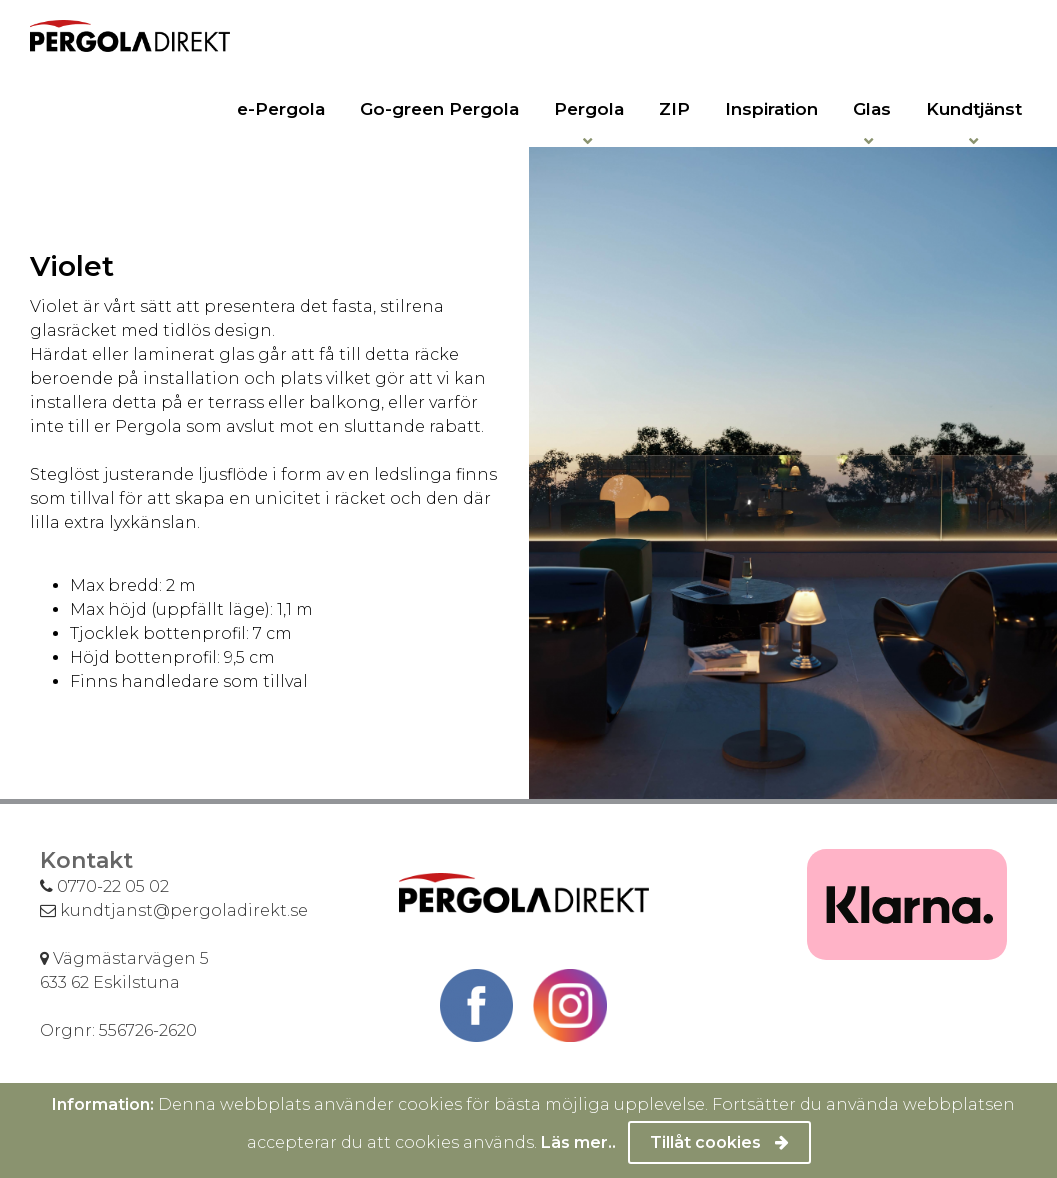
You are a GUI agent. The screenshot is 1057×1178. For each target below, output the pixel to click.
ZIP (674, 109)
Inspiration (771, 109)
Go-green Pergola (439, 109)
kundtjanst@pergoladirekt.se (174, 910)
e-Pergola (281, 109)
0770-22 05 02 (104, 886)
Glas (872, 109)
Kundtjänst (974, 109)
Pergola (589, 109)
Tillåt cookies (719, 1142)
